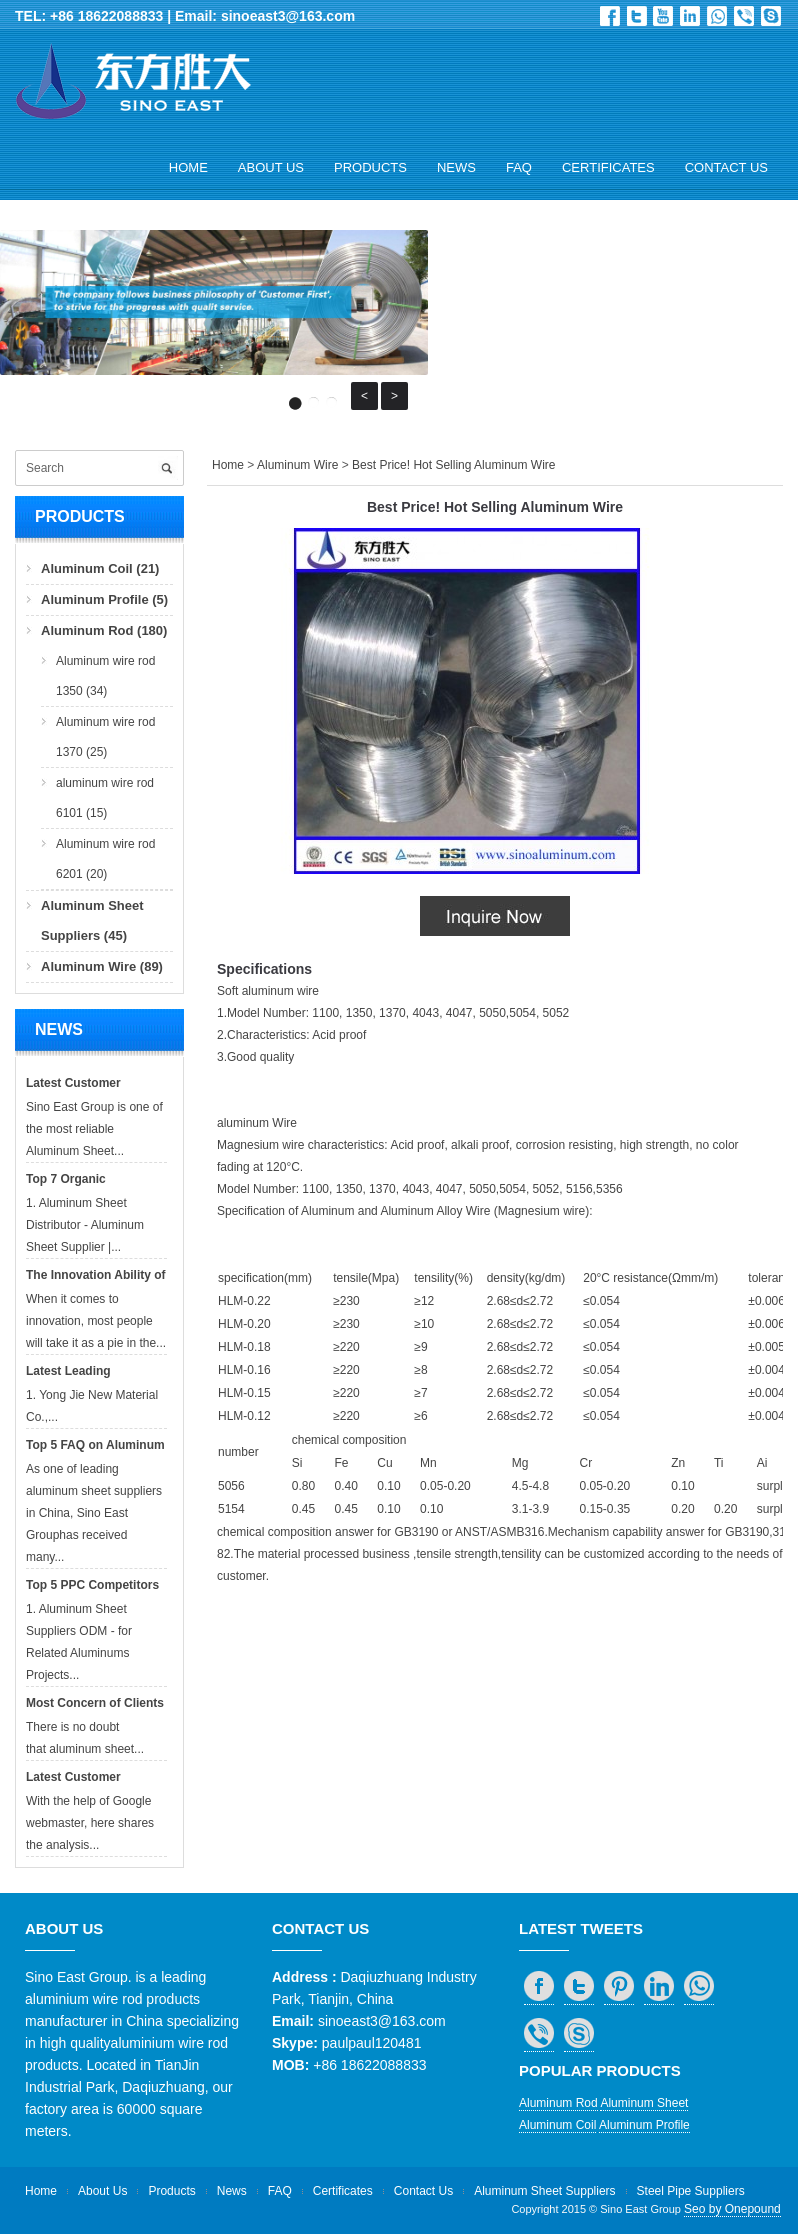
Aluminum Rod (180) (104, 630)
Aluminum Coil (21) (100, 568)
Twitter (637, 16)
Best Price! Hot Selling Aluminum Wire (453, 465)
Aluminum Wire (297, 465)
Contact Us (726, 167)
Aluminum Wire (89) (102, 966)
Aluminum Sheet (644, 2103)
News (456, 167)
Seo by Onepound (732, 2209)
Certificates (608, 167)
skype (771, 16)
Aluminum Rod (558, 2103)
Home (188, 167)
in (690, 16)
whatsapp (717, 16)
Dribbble (663, 16)
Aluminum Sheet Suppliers (544, 2191)
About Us (271, 167)
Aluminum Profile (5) (104, 599)
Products (370, 167)
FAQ (519, 167)
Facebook (610, 16)
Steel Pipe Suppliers (691, 2191)
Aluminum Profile (644, 2125)
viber (744, 16)
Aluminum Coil (557, 2125)
